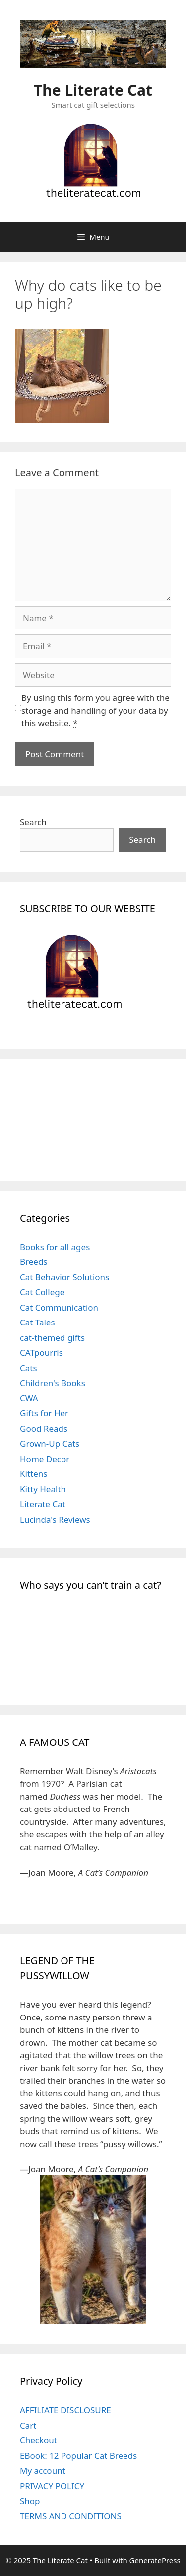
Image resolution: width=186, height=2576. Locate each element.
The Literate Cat (93, 90)
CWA (29, 1398)
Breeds (34, 1261)
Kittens (33, 1473)
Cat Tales (37, 1322)
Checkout (38, 2440)
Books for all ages (55, 1247)
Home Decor (44, 1458)
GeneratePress (155, 2560)
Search (33, 822)
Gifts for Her (44, 1413)
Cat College (42, 1292)
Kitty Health (43, 1489)
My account (42, 2470)
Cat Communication (59, 1307)
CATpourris (41, 1352)
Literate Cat (42, 1504)
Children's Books (52, 1383)
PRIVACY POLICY (52, 2486)
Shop (30, 2500)
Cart (28, 2425)
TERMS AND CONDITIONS (71, 2516)
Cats (28, 1368)
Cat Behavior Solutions (64, 1277)
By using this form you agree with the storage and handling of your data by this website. (95, 710)
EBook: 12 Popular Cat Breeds (78, 2455)
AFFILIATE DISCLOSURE (65, 2410)
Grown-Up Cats (49, 1443)
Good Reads (43, 1428)
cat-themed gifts (52, 1337)
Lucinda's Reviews (55, 1519)
